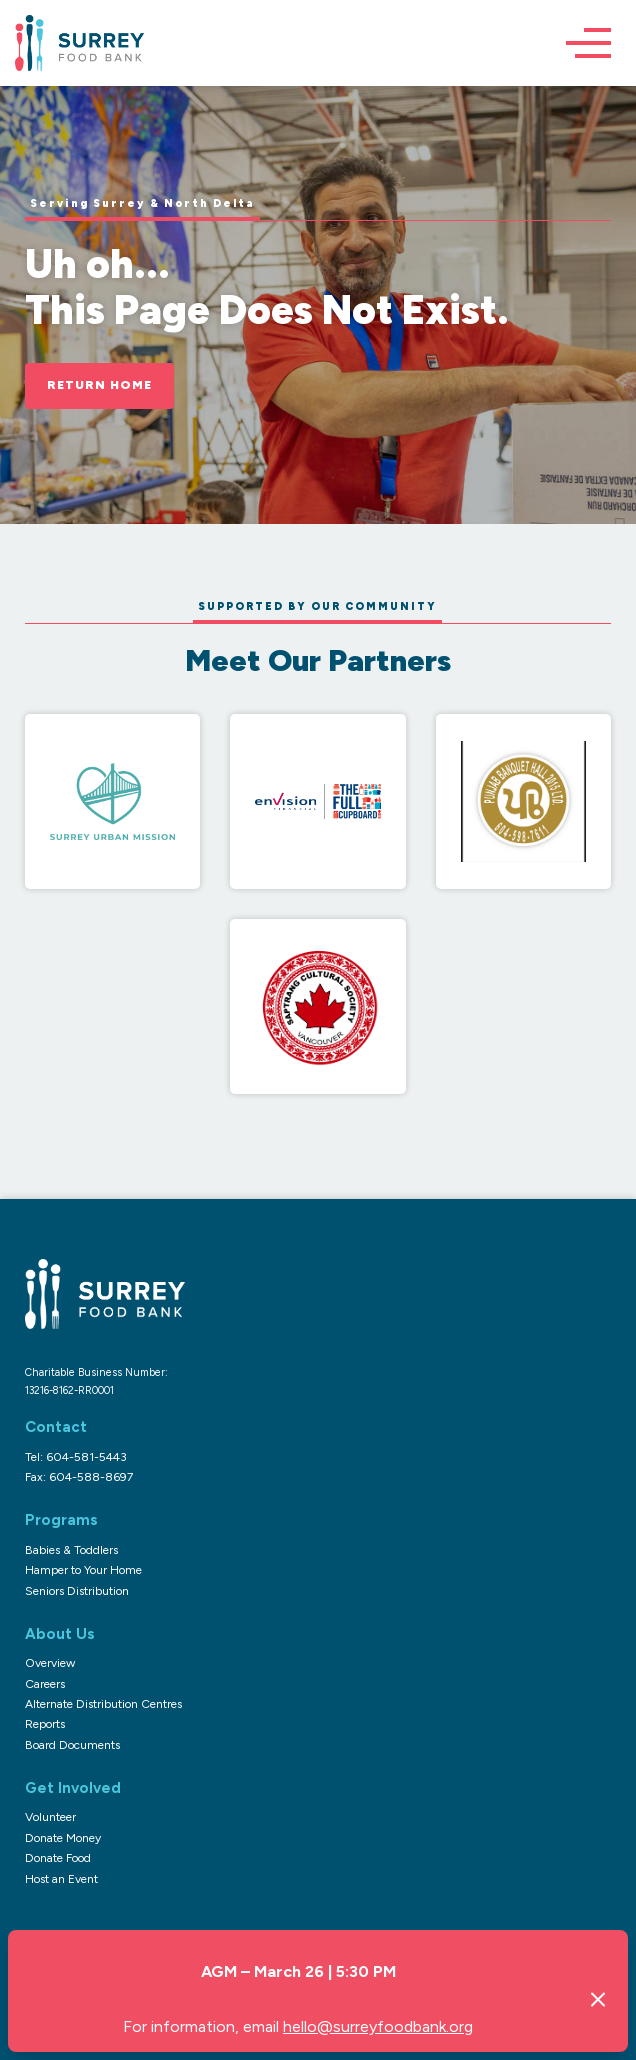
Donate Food (58, 1858)
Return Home (99, 385)
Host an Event (61, 1879)
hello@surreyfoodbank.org (378, 2026)
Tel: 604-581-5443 (76, 1457)
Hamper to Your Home (83, 1570)
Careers (45, 1684)
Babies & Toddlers (71, 1550)
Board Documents (72, 1745)
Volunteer (50, 1817)
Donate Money (63, 1838)
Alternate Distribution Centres (103, 1704)
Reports (45, 1724)
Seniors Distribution (77, 1591)
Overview (50, 1663)
